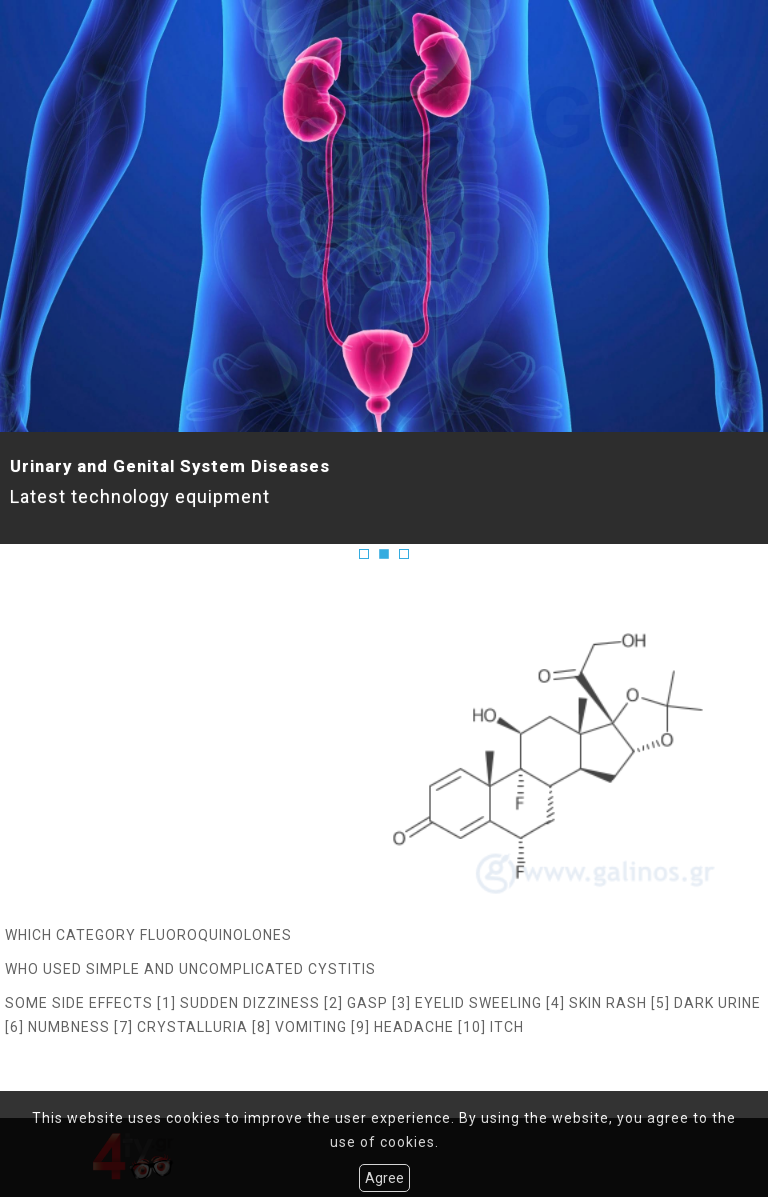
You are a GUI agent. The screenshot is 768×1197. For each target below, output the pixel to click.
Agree (384, 1178)
